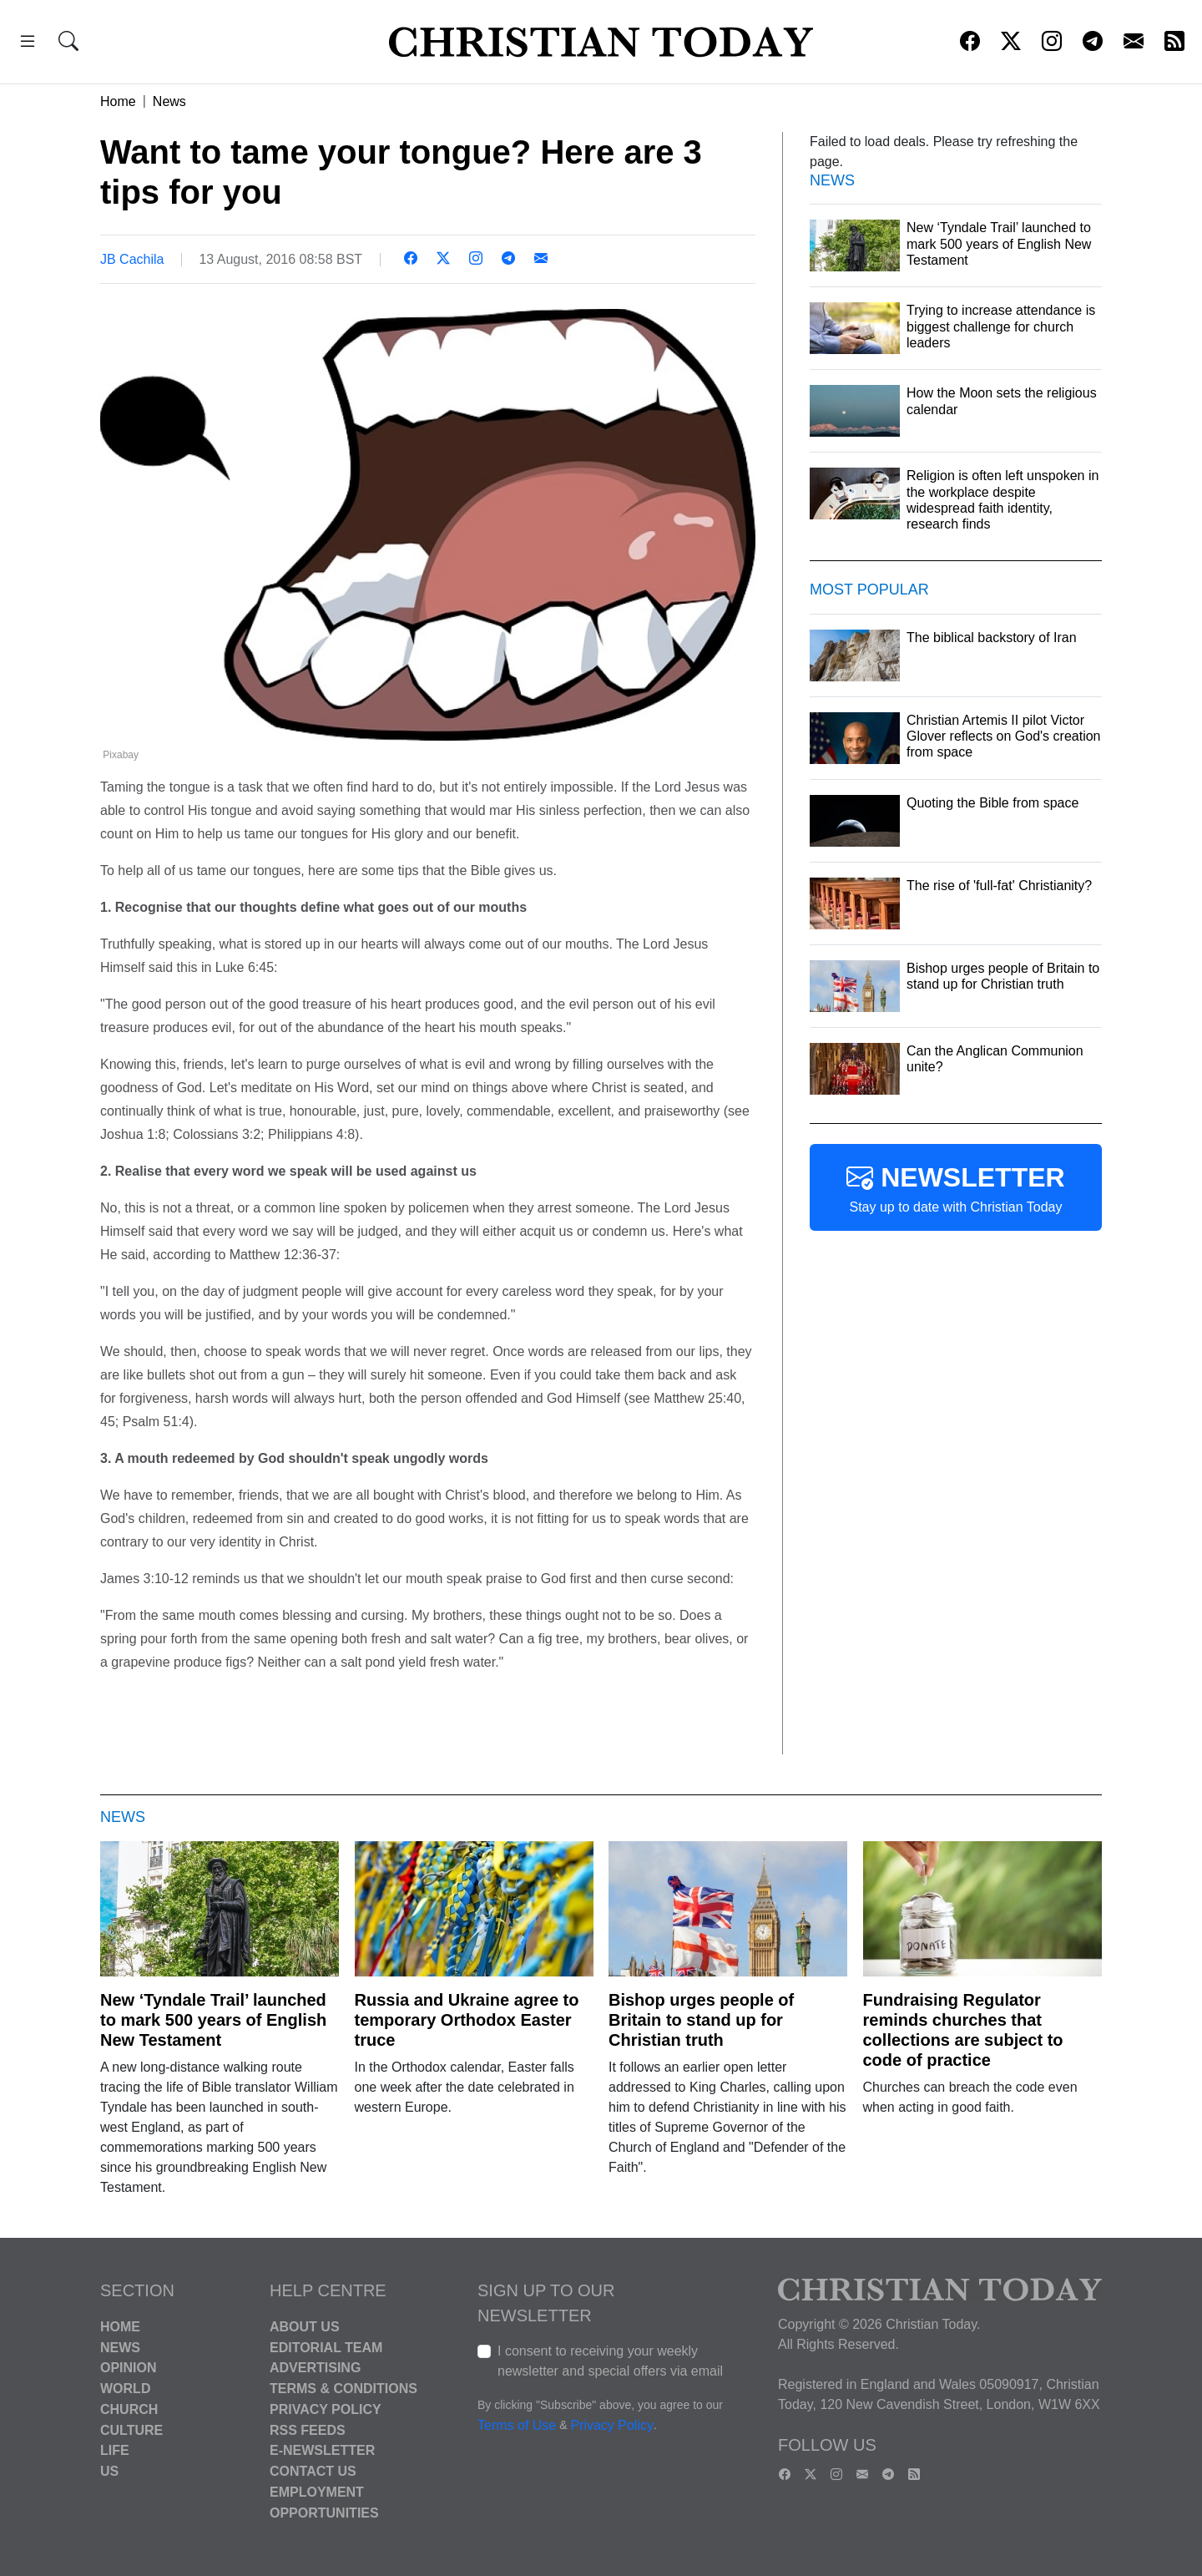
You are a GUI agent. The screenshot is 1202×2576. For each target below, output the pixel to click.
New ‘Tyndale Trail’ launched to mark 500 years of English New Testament (213, 2020)
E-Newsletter (322, 2450)
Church (129, 2409)
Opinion (128, 2368)
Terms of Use (516, 2425)
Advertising (315, 2368)
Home (118, 101)
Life (114, 2450)
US (109, 2471)
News (169, 101)
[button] (28, 44)
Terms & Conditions (343, 2388)
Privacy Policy (325, 2409)
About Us (305, 2327)
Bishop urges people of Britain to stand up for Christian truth (701, 2020)
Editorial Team (326, 2347)
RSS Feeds (308, 2429)
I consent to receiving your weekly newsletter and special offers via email (610, 2361)
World (125, 2388)
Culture (131, 2429)
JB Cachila (132, 259)
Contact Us (313, 2471)
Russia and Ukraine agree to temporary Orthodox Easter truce (467, 2020)
